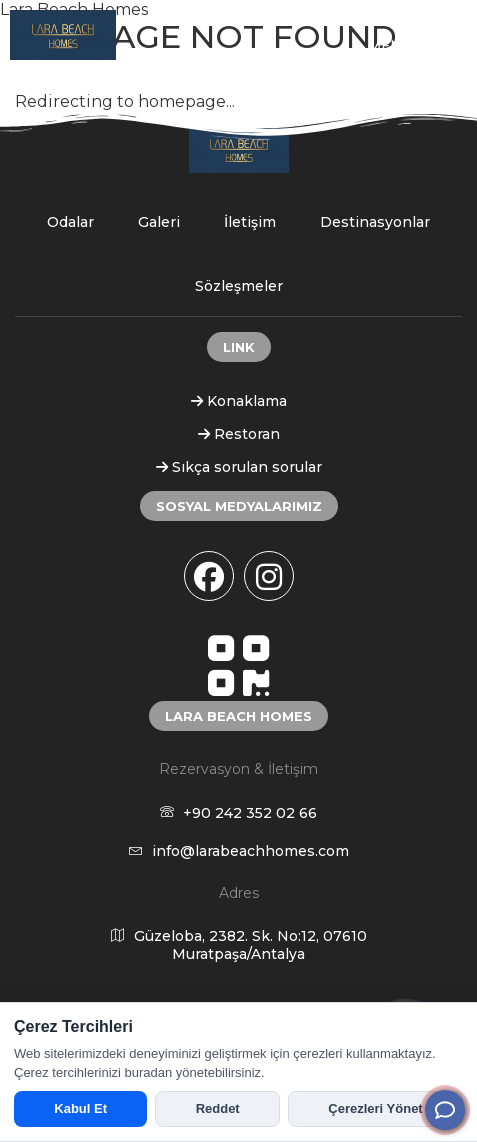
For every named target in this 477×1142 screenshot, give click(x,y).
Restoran (239, 434)
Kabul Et (80, 1108)
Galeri (159, 222)
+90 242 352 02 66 (238, 813)
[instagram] (269, 576)
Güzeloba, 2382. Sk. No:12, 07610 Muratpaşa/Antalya (239, 945)
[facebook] (209, 576)
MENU (415, 45)
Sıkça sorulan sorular (239, 467)
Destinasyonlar (375, 222)
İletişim (250, 222)
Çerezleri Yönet (375, 1108)
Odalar (70, 222)
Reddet (218, 1108)
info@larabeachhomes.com (239, 851)
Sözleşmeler (239, 286)
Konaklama (239, 401)
